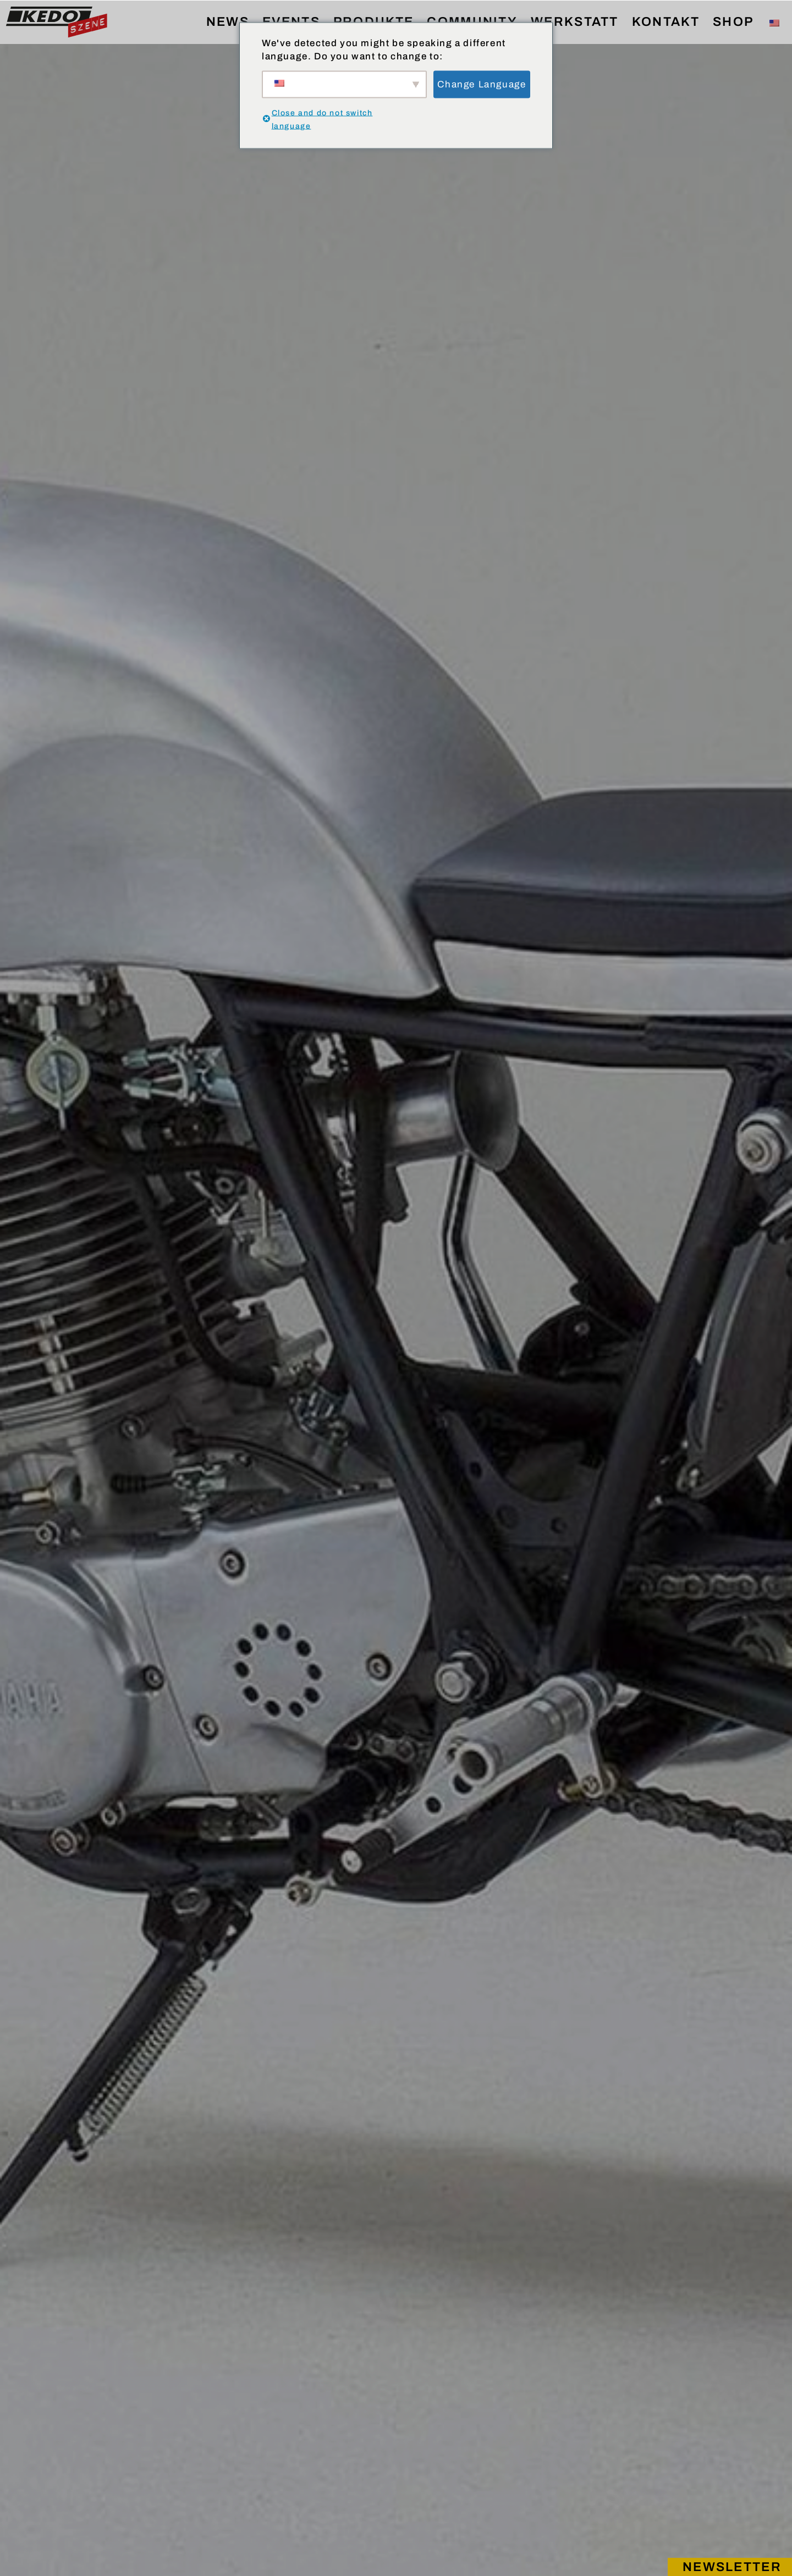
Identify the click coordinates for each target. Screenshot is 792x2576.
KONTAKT (666, 22)
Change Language (481, 84)
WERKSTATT (575, 22)
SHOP (733, 22)
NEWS (227, 22)
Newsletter (732, 2567)
